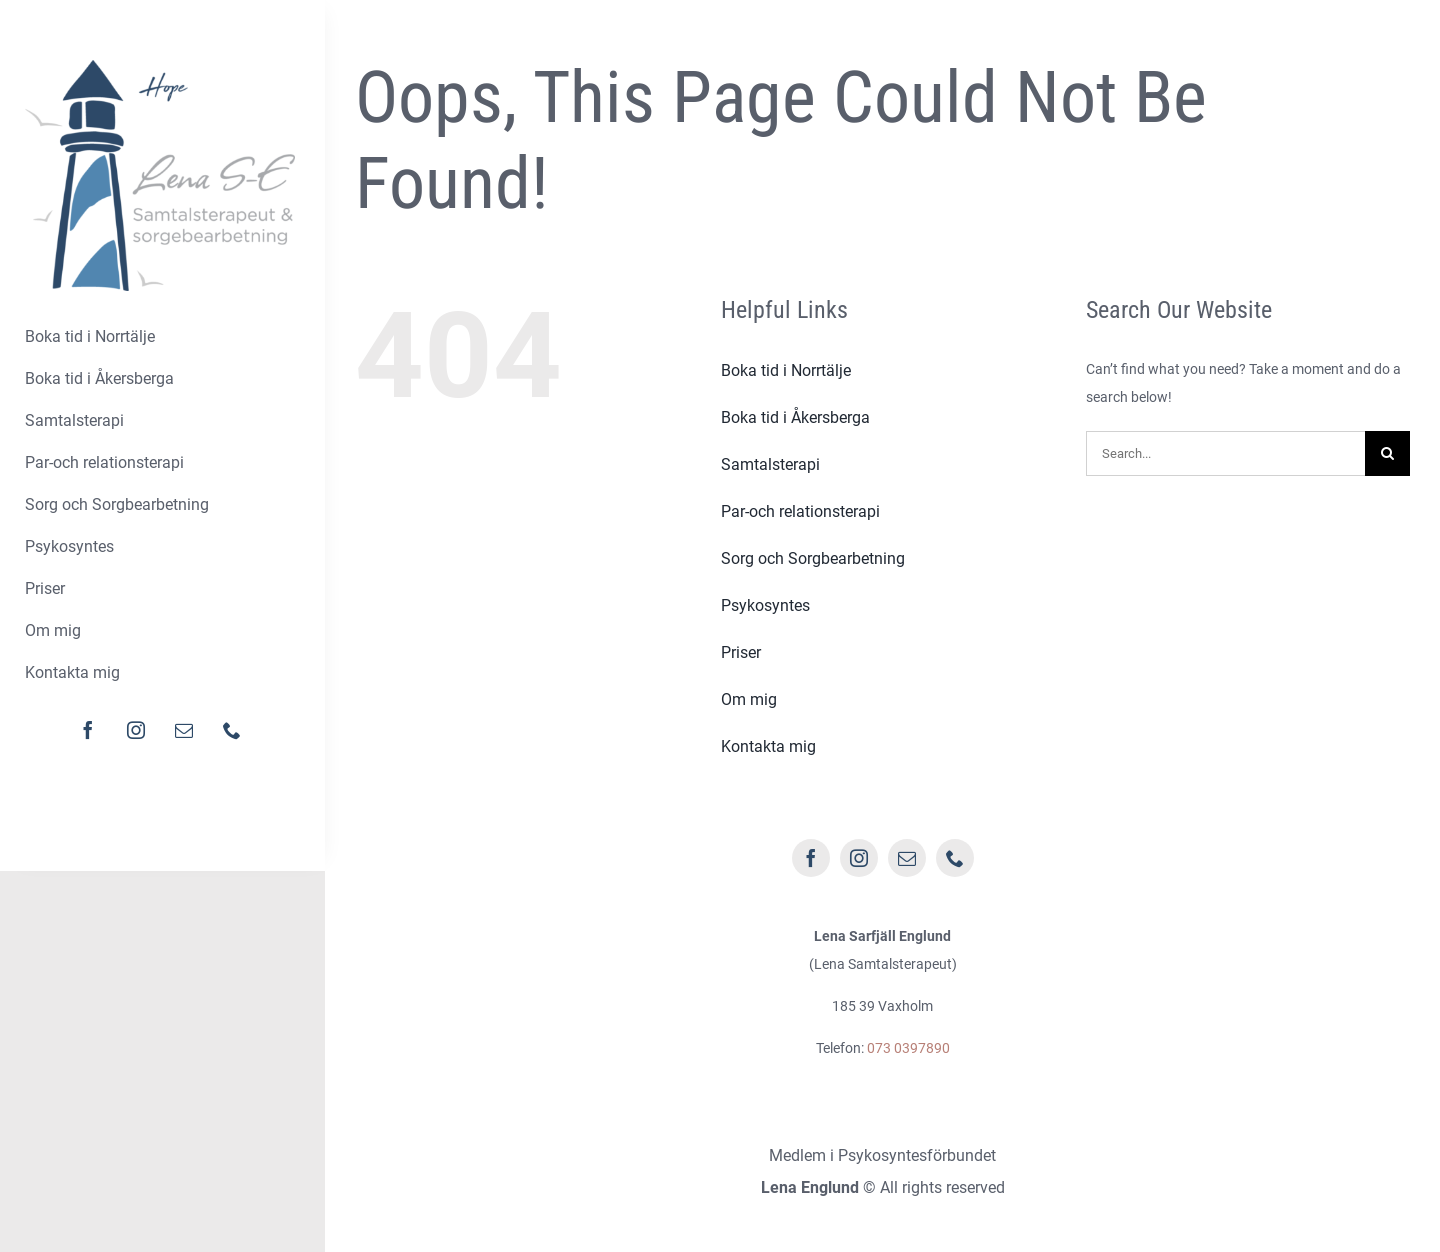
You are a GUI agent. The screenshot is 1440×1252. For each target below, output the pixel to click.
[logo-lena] (160, 67)
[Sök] (1387, 453)
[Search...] (1225, 453)
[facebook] (88, 730)
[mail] (184, 730)
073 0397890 (908, 1048)
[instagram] (136, 730)
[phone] (232, 730)
